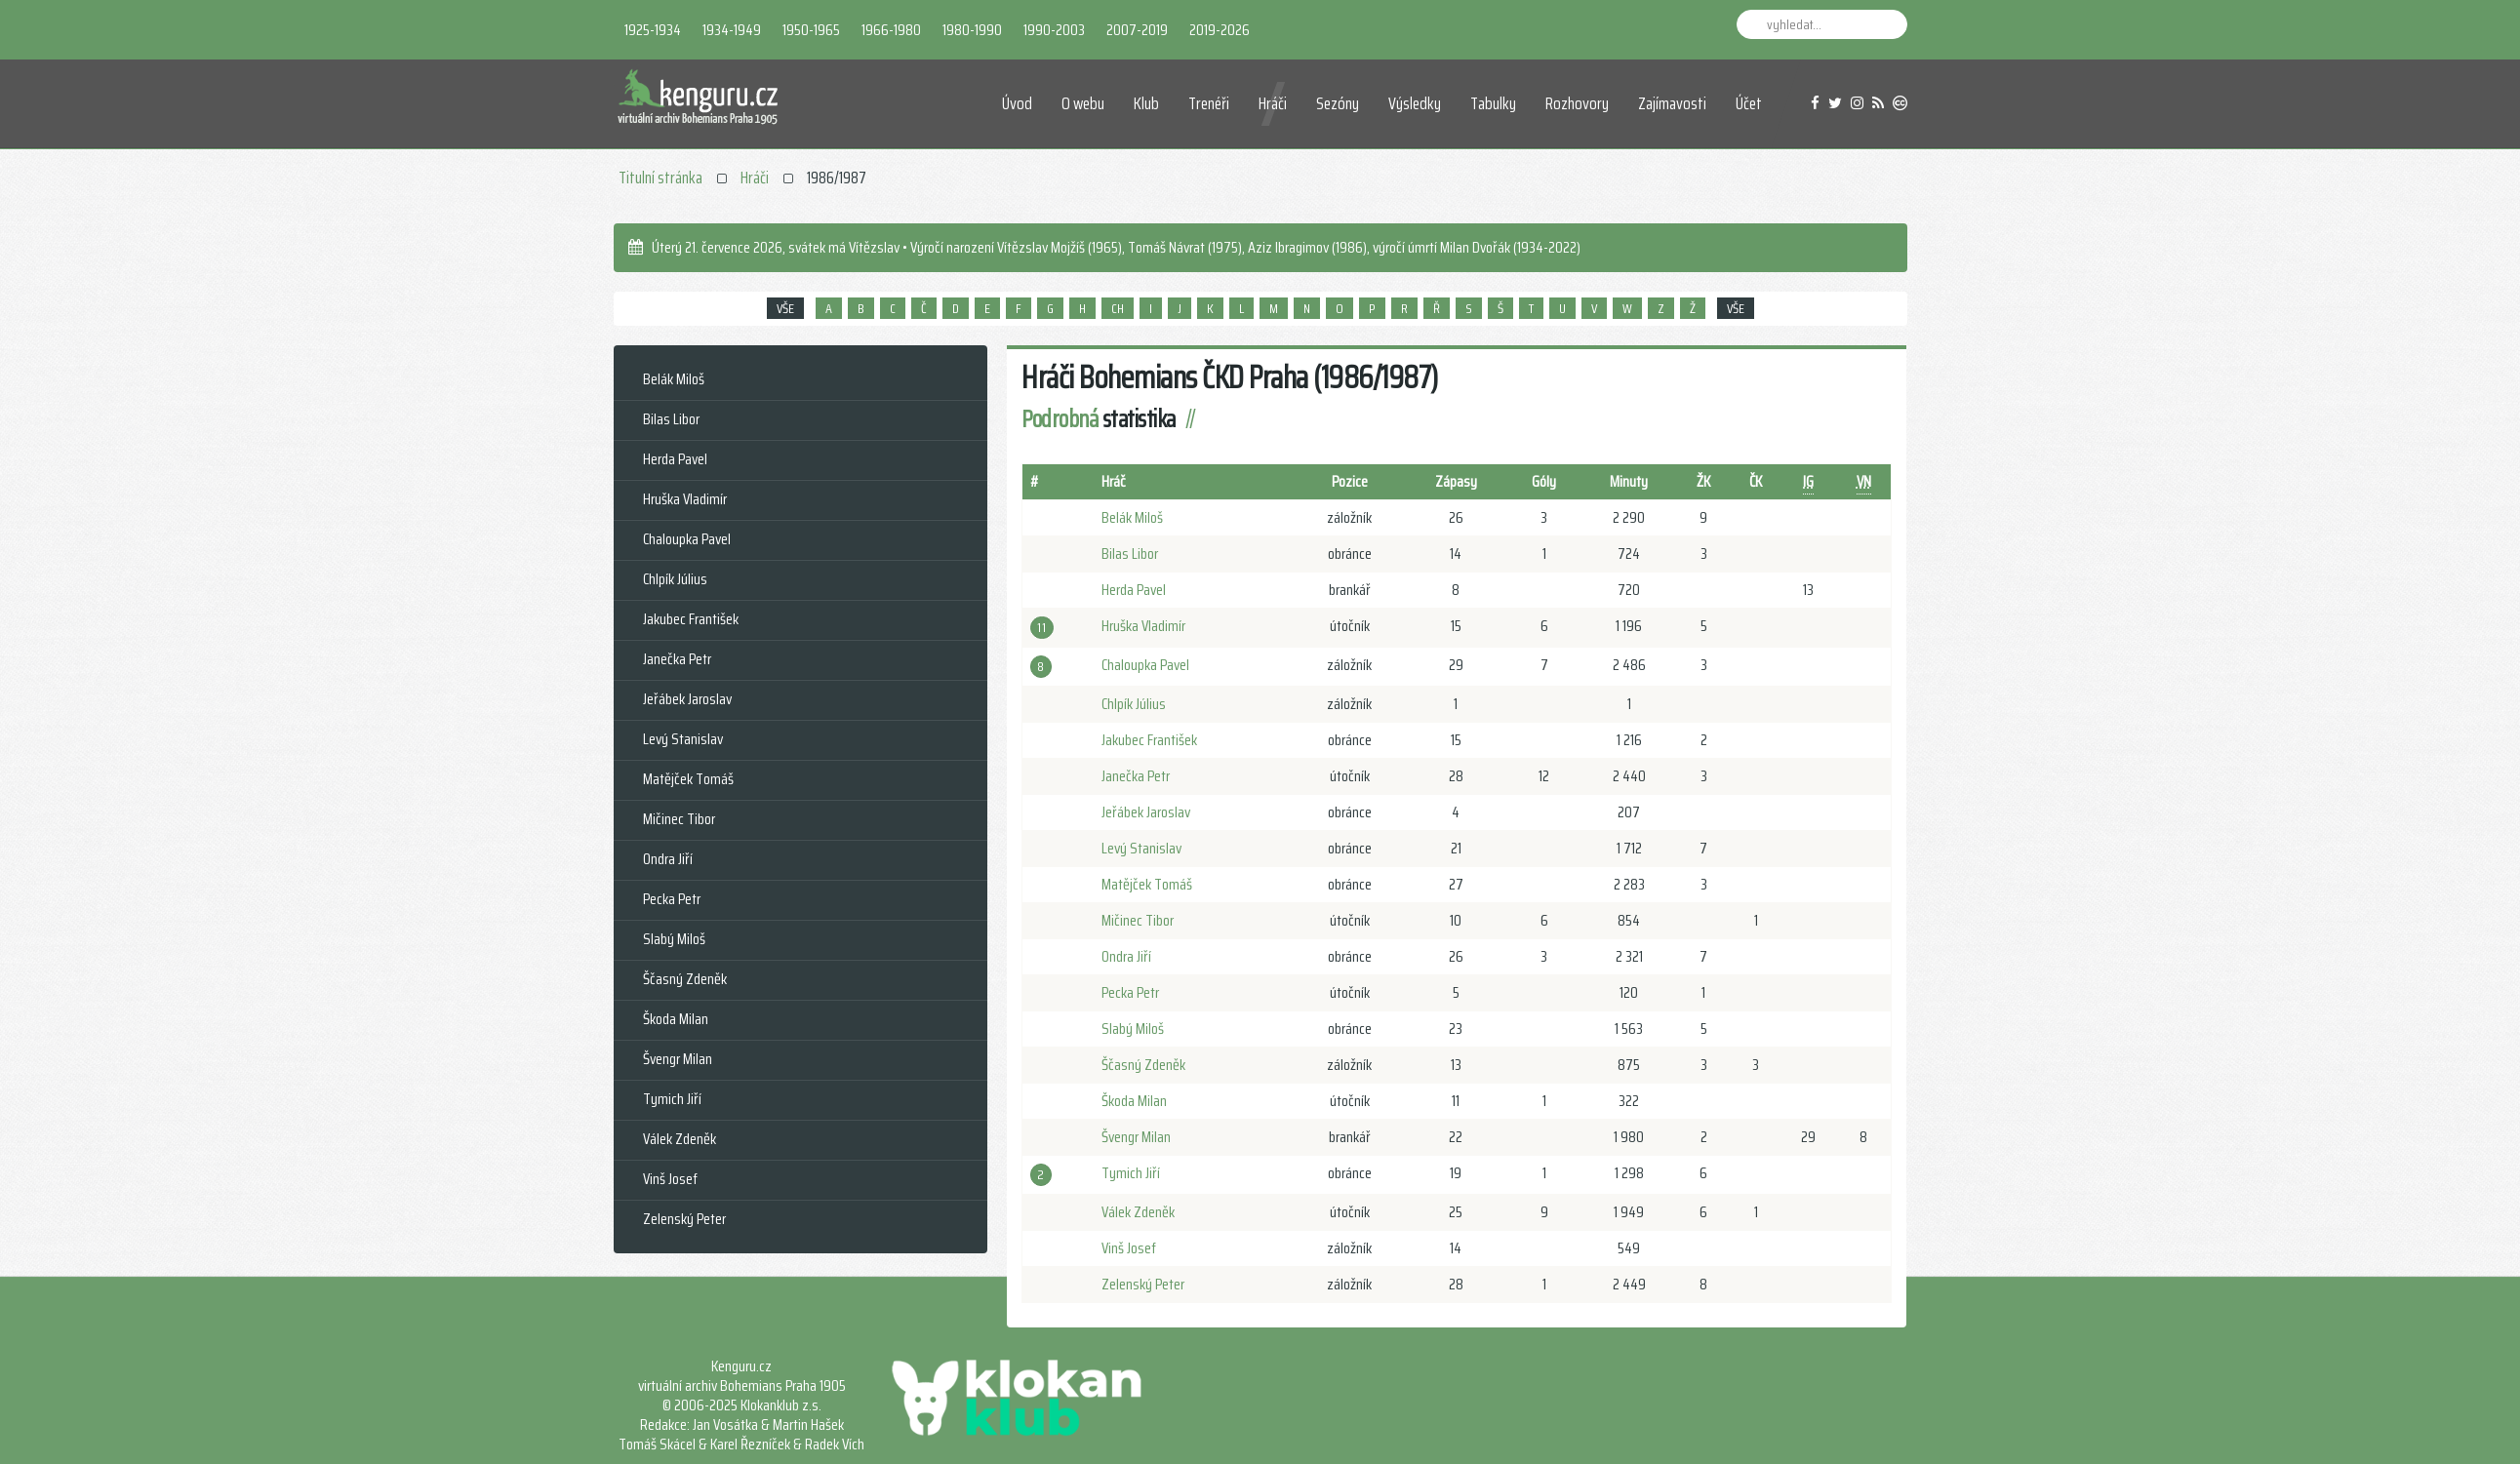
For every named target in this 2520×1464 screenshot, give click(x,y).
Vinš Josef (1128, 1248)
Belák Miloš (1132, 517)
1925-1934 (652, 30)
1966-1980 (891, 30)
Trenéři (1208, 103)
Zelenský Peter (1142, 1284)
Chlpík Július (1133, 704)
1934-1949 (731, 30)
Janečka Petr (1135, 776)
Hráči (1273, 103)
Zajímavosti (1672, 103)
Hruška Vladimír (1143, 625)
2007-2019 (1137, 30)
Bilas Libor (1129, 553)
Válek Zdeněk (1138, 1212)
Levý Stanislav (1141, 848)
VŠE (785, 308)
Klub (1146, 103)
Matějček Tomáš (1146, 884)
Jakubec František (1149, 740)
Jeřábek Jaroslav (1145, 812)
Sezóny (1337, 103)
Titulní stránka (660, 177)
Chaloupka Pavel (1145, 665)
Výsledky (1414, 103)
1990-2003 (1054, 30)
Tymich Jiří (1130, 1173)
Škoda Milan (1134, 1100)
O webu (1082, 103)
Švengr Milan (1136, 1137)
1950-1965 (811, 30)
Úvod (1017, 103)
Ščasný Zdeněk (1143, 1064)
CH (1117, 308)
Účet (1749, 103)
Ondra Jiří (1126, 956)
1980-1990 (972, 30)
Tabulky (1493, 103)
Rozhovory (1577, 103)
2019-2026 (1219, 30)
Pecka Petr (1130, 992)
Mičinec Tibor (1137, 920)
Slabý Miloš (1132, 1028)
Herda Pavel (1133, 589)
